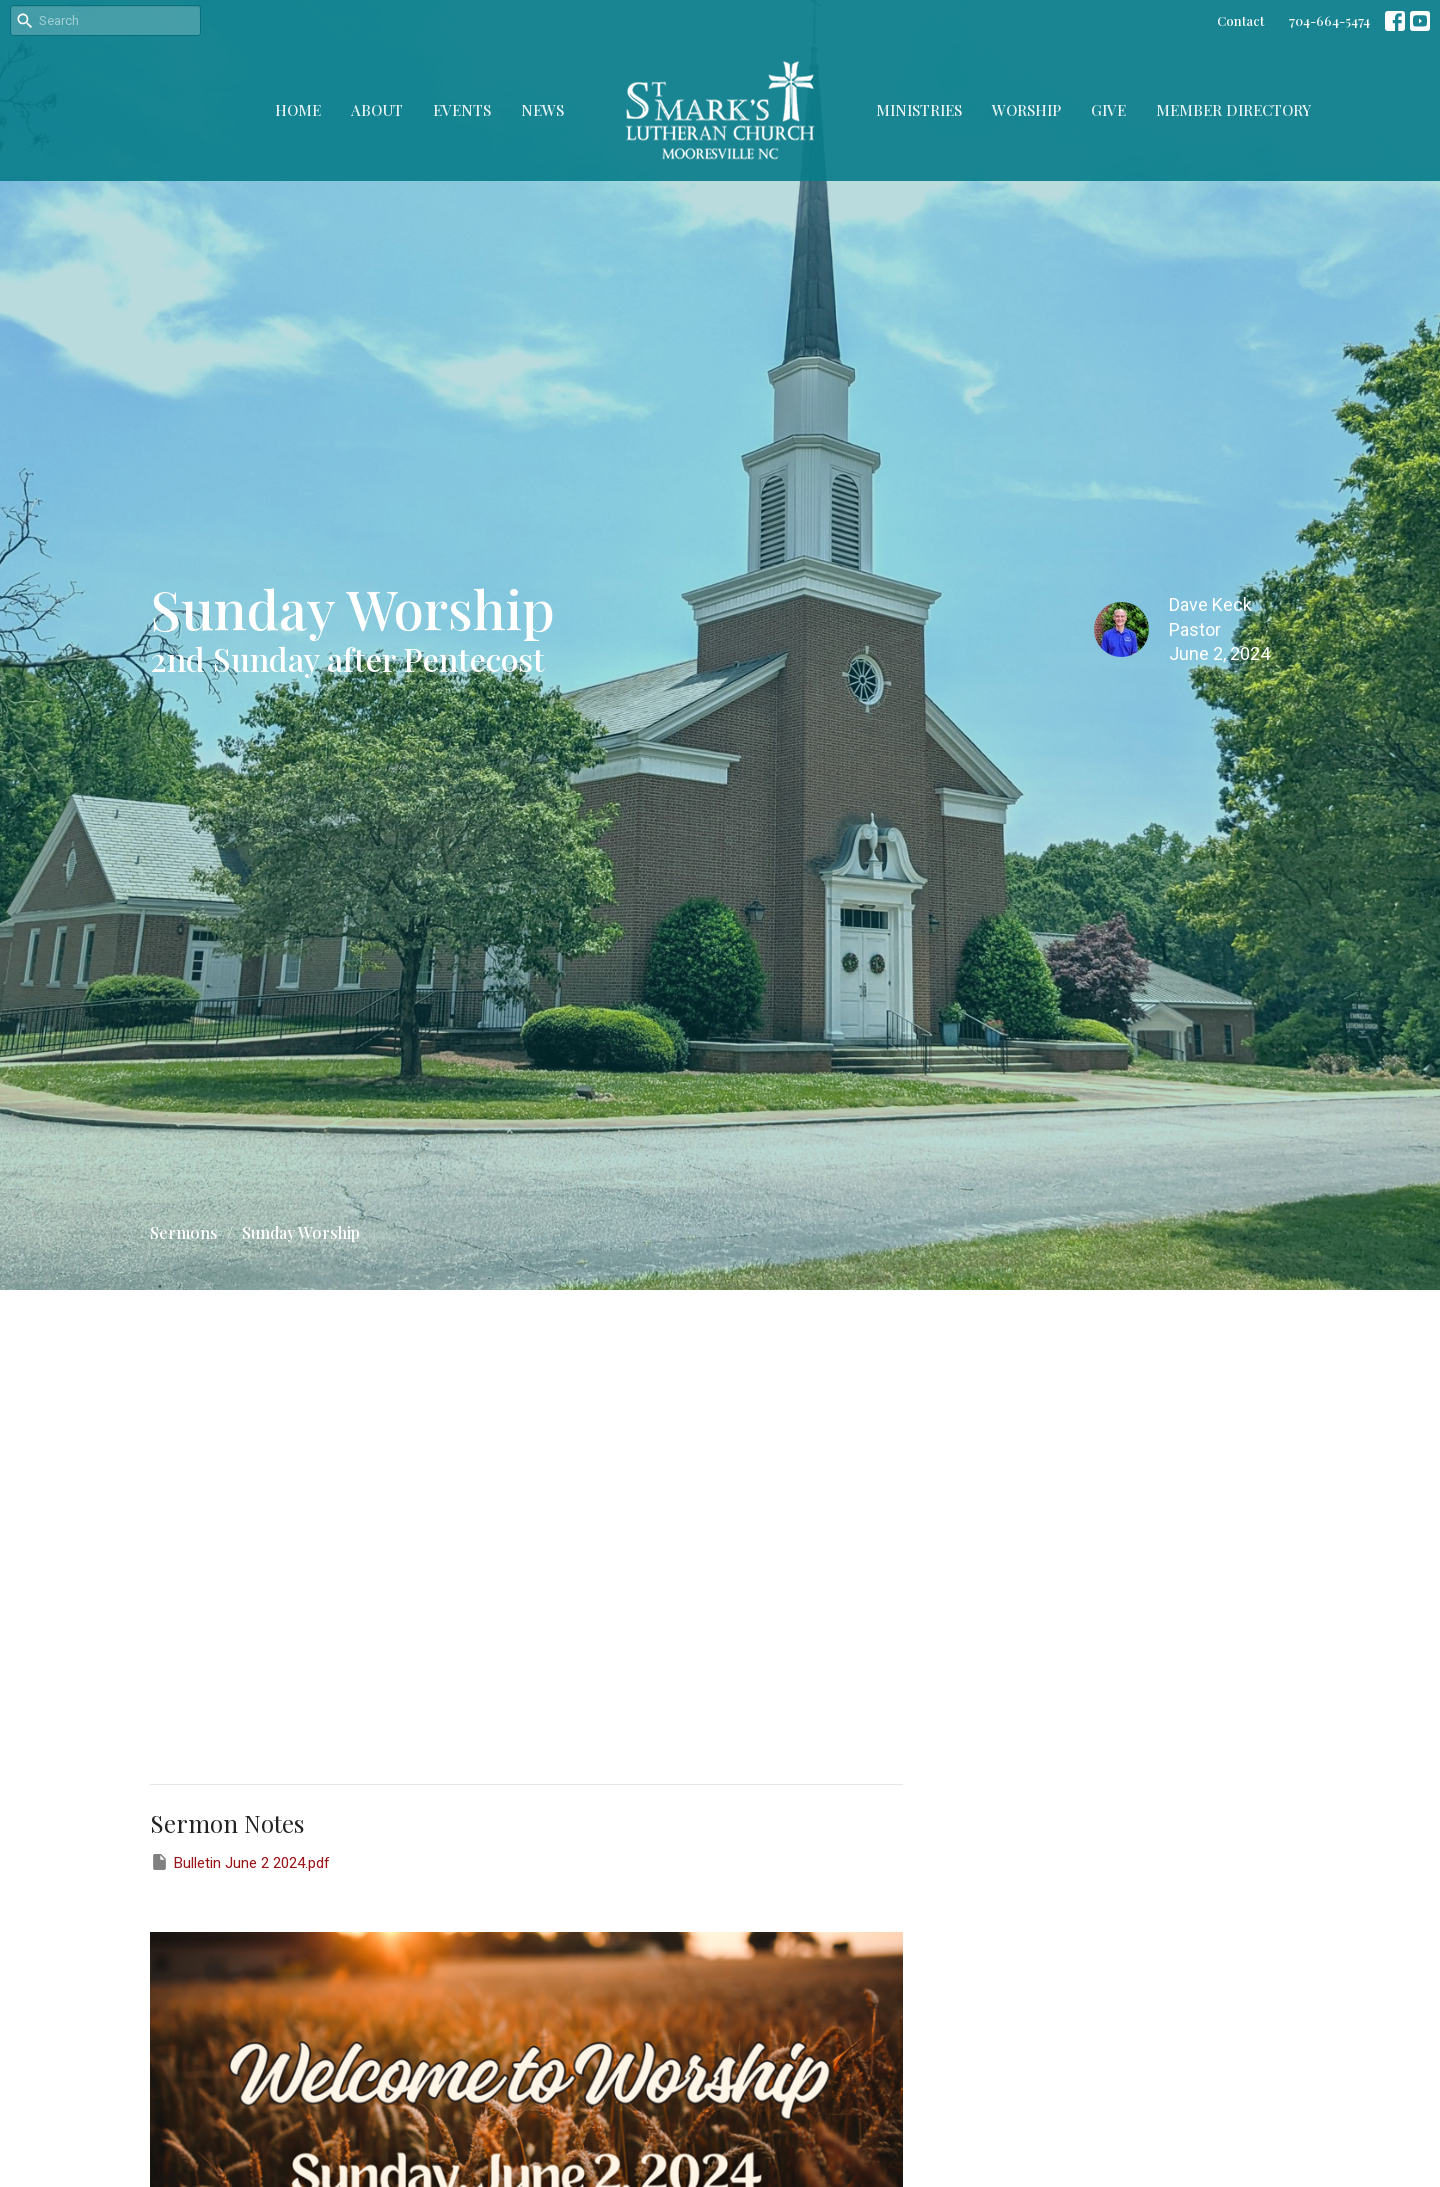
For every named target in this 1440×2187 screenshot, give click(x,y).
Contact (1240, 20)
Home (298, 110)
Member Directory (1233, 110)
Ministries (919, 110)
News (542, 110)
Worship (1026, 110)
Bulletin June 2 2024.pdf (240, 1862)
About (377, 110)
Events (462, 110)
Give (1108, 110)
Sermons (184, 1232)
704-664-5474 (1329, 20)
